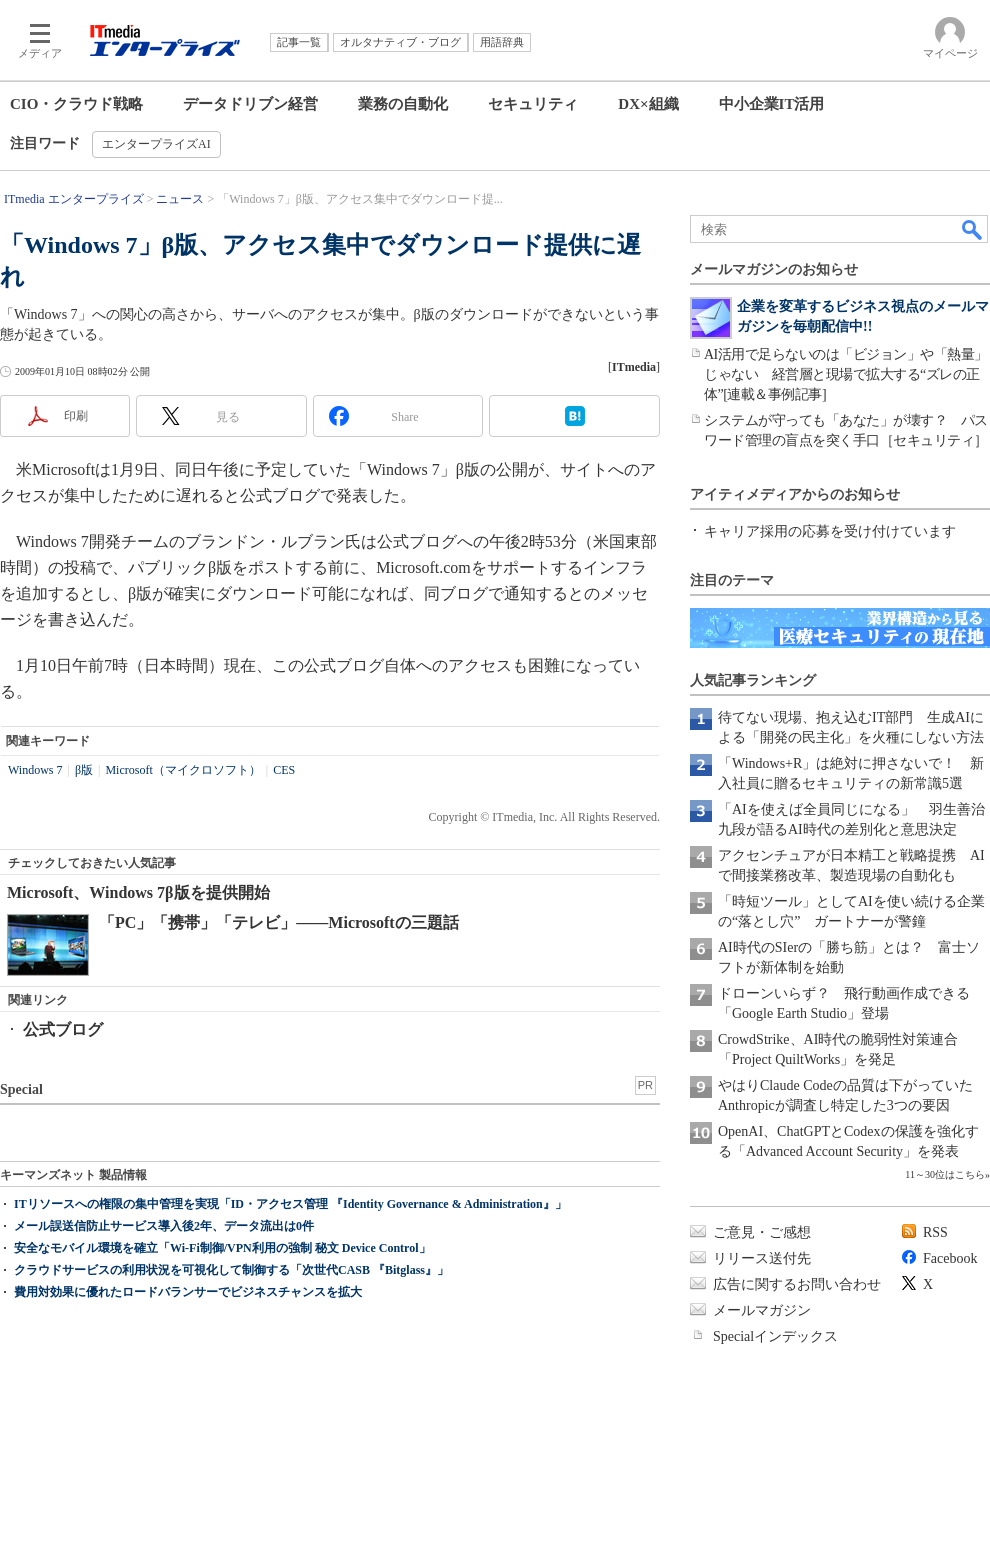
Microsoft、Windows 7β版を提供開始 (138, 892)
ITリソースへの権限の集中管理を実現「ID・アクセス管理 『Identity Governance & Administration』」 (290, 1204)
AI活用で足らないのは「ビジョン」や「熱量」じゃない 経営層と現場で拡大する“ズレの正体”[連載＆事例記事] (846, 374)
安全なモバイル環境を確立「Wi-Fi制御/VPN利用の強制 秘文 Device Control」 (222, 1248)
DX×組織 (648, 104)
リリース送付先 (762, 1258)
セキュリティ (533, 104)
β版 (84, 770)
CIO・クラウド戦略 (76, 104)
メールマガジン (762, 1310)
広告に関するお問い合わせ (797, 1284)
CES (284, 770)
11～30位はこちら (945, 1174)
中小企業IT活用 (772, 104)
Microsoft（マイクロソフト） (182, 770)
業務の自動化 (403, 104)
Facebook (950, 1258)
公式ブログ (63, 1029)
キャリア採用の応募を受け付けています (830, 531)
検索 (973, 229)
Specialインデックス (775, 1336)
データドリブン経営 (250, 104)
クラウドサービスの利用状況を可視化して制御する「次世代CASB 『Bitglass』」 (231, 1270)
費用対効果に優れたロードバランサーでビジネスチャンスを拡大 (188, 1292)
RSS (935, 1232)
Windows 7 (35, 770)
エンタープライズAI (156, 144)
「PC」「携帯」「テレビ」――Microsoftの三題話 (279, 922)
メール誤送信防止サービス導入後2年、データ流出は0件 (164, 1226)
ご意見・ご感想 (762, 1232)
